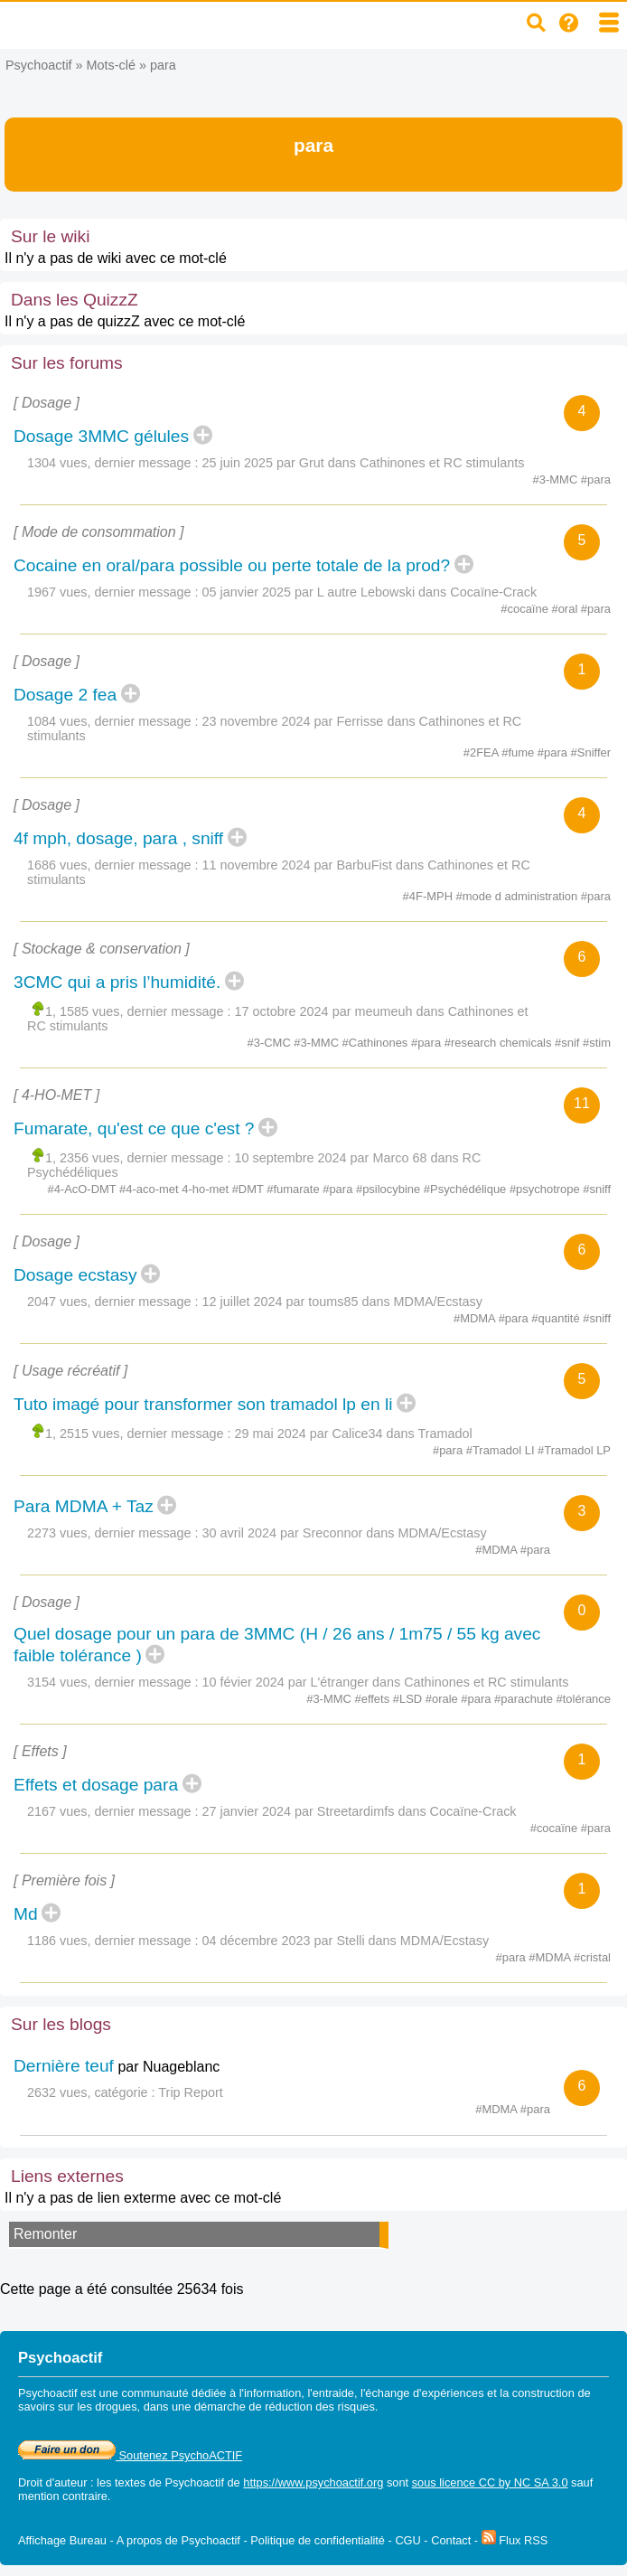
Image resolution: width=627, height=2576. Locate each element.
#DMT (249, 1189)
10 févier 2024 (243, 1682)
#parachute (525, 1699)
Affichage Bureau (62, 2540)
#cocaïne (526, 609)
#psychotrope (546, 1189)
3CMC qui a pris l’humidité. (117, 982)
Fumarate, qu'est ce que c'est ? (134, 1128)
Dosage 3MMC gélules (101, 436)
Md (26, 1913)
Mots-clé (111, 65)
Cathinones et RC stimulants (442, 463)
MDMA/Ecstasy (438, 1301)
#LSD (409, 1699)
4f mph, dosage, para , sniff (118, 838)
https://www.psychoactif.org (313, 2482)
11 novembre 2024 (256, 865)
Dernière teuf (64, 2065)
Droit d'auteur (52, 2482)
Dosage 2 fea (65, 694)
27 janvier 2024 (246, 1811)
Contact (451, 2540)
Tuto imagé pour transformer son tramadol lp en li (203, 1404)
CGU (407, 2540)
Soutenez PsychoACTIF (130, 2455)
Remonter (45, 2234)
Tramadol (445, 1433)
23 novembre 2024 (256, 721)
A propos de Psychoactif (178, 2540)
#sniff (597, 1189)
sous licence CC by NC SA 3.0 (490, 2482)
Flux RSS (515, 2540)
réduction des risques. (321, 2406)
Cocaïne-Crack (493, 592)
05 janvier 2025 (246, 592)
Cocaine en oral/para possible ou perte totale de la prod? (232, 565)
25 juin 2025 (237, 463)
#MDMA (476, 1318)
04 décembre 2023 (256, 1940)
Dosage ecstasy (75, 1274)
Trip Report (190, 2092)
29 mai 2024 (270, 1433)
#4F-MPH (429, 896)
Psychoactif (38, 65)
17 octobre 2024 (282, 1011)
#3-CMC (271, 1042)
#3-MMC (557, 479)
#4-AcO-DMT (83, 1189)
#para (596, 479)
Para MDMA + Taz (84, 1506)
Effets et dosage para (96, 1784)
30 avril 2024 (239, 1533)
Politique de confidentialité (317, 2540)
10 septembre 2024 (291, 1158)
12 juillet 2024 (242, 1301)
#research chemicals (500, 1042)
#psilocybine (390, 1189)
